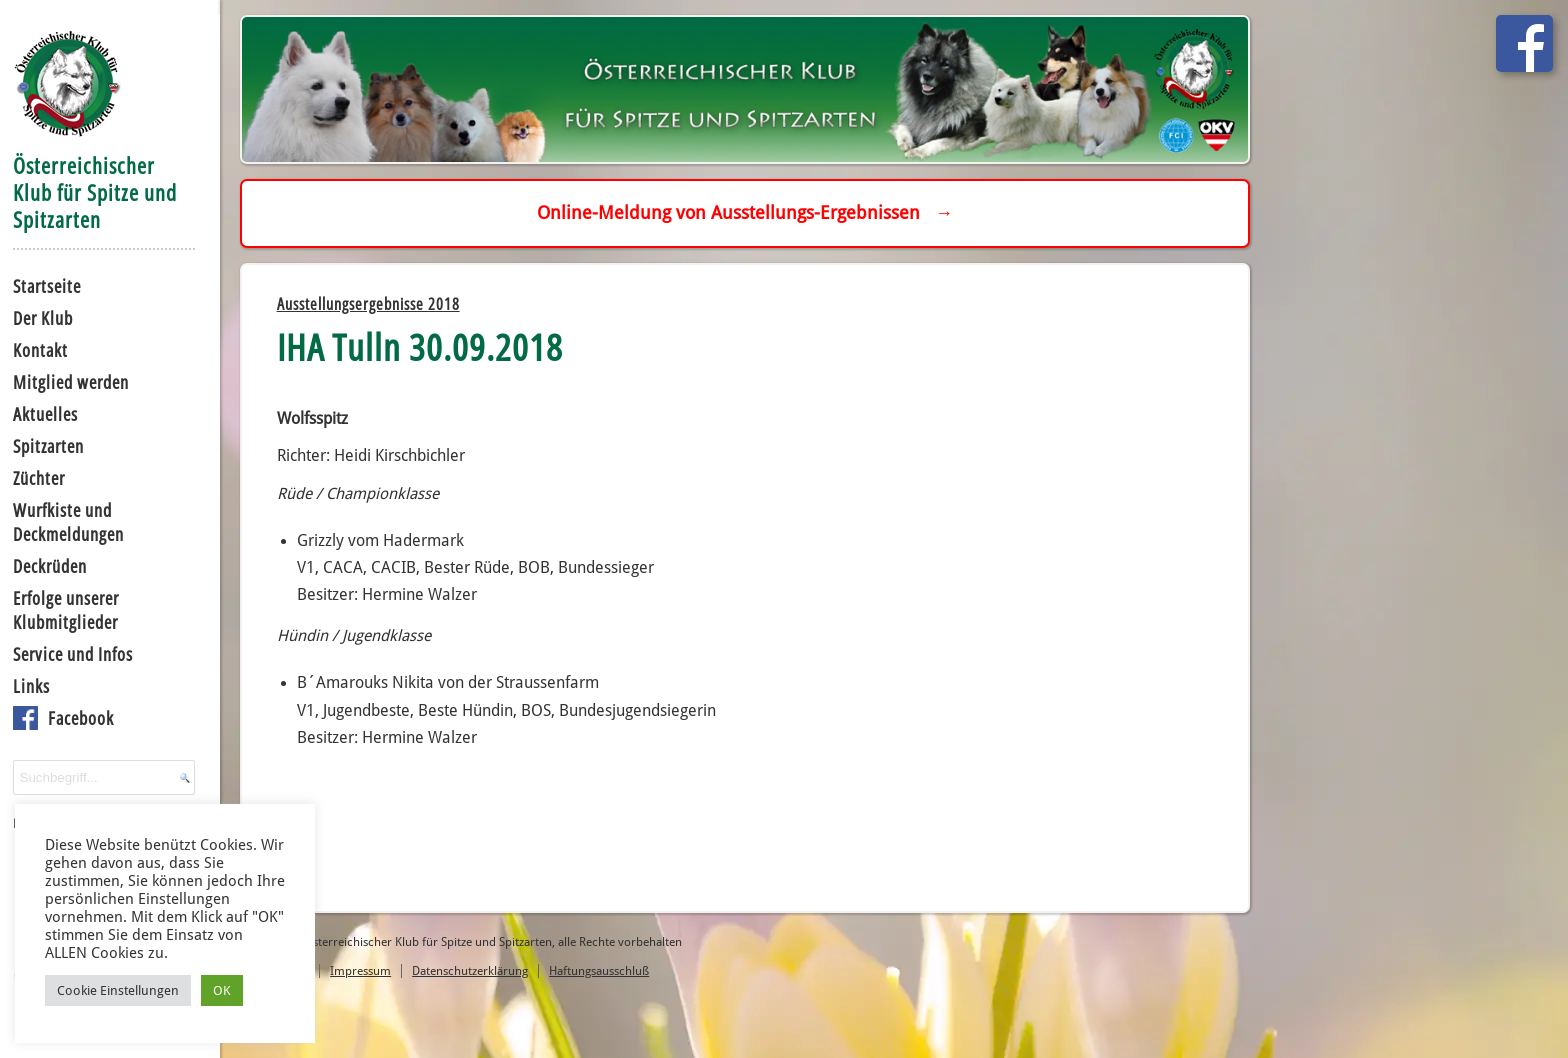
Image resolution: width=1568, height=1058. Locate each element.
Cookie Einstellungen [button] (118, 990)
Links (31, 686)
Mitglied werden (71, 382)
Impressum (360, 971)
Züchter (39, 478)
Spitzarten (48, 446)
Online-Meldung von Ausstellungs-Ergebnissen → (745, 212)
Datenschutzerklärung (470, 971)
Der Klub (43, 318)
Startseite (47, 286)
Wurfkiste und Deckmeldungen (68, 522)
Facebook (81, 718)
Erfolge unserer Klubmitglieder (66, 610)
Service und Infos (73, 654)
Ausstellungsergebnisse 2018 (368, 304)
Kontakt (40, 350)
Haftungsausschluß (599, 971)
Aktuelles (45, 414)
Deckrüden (50, 566)
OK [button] (222, 990)
